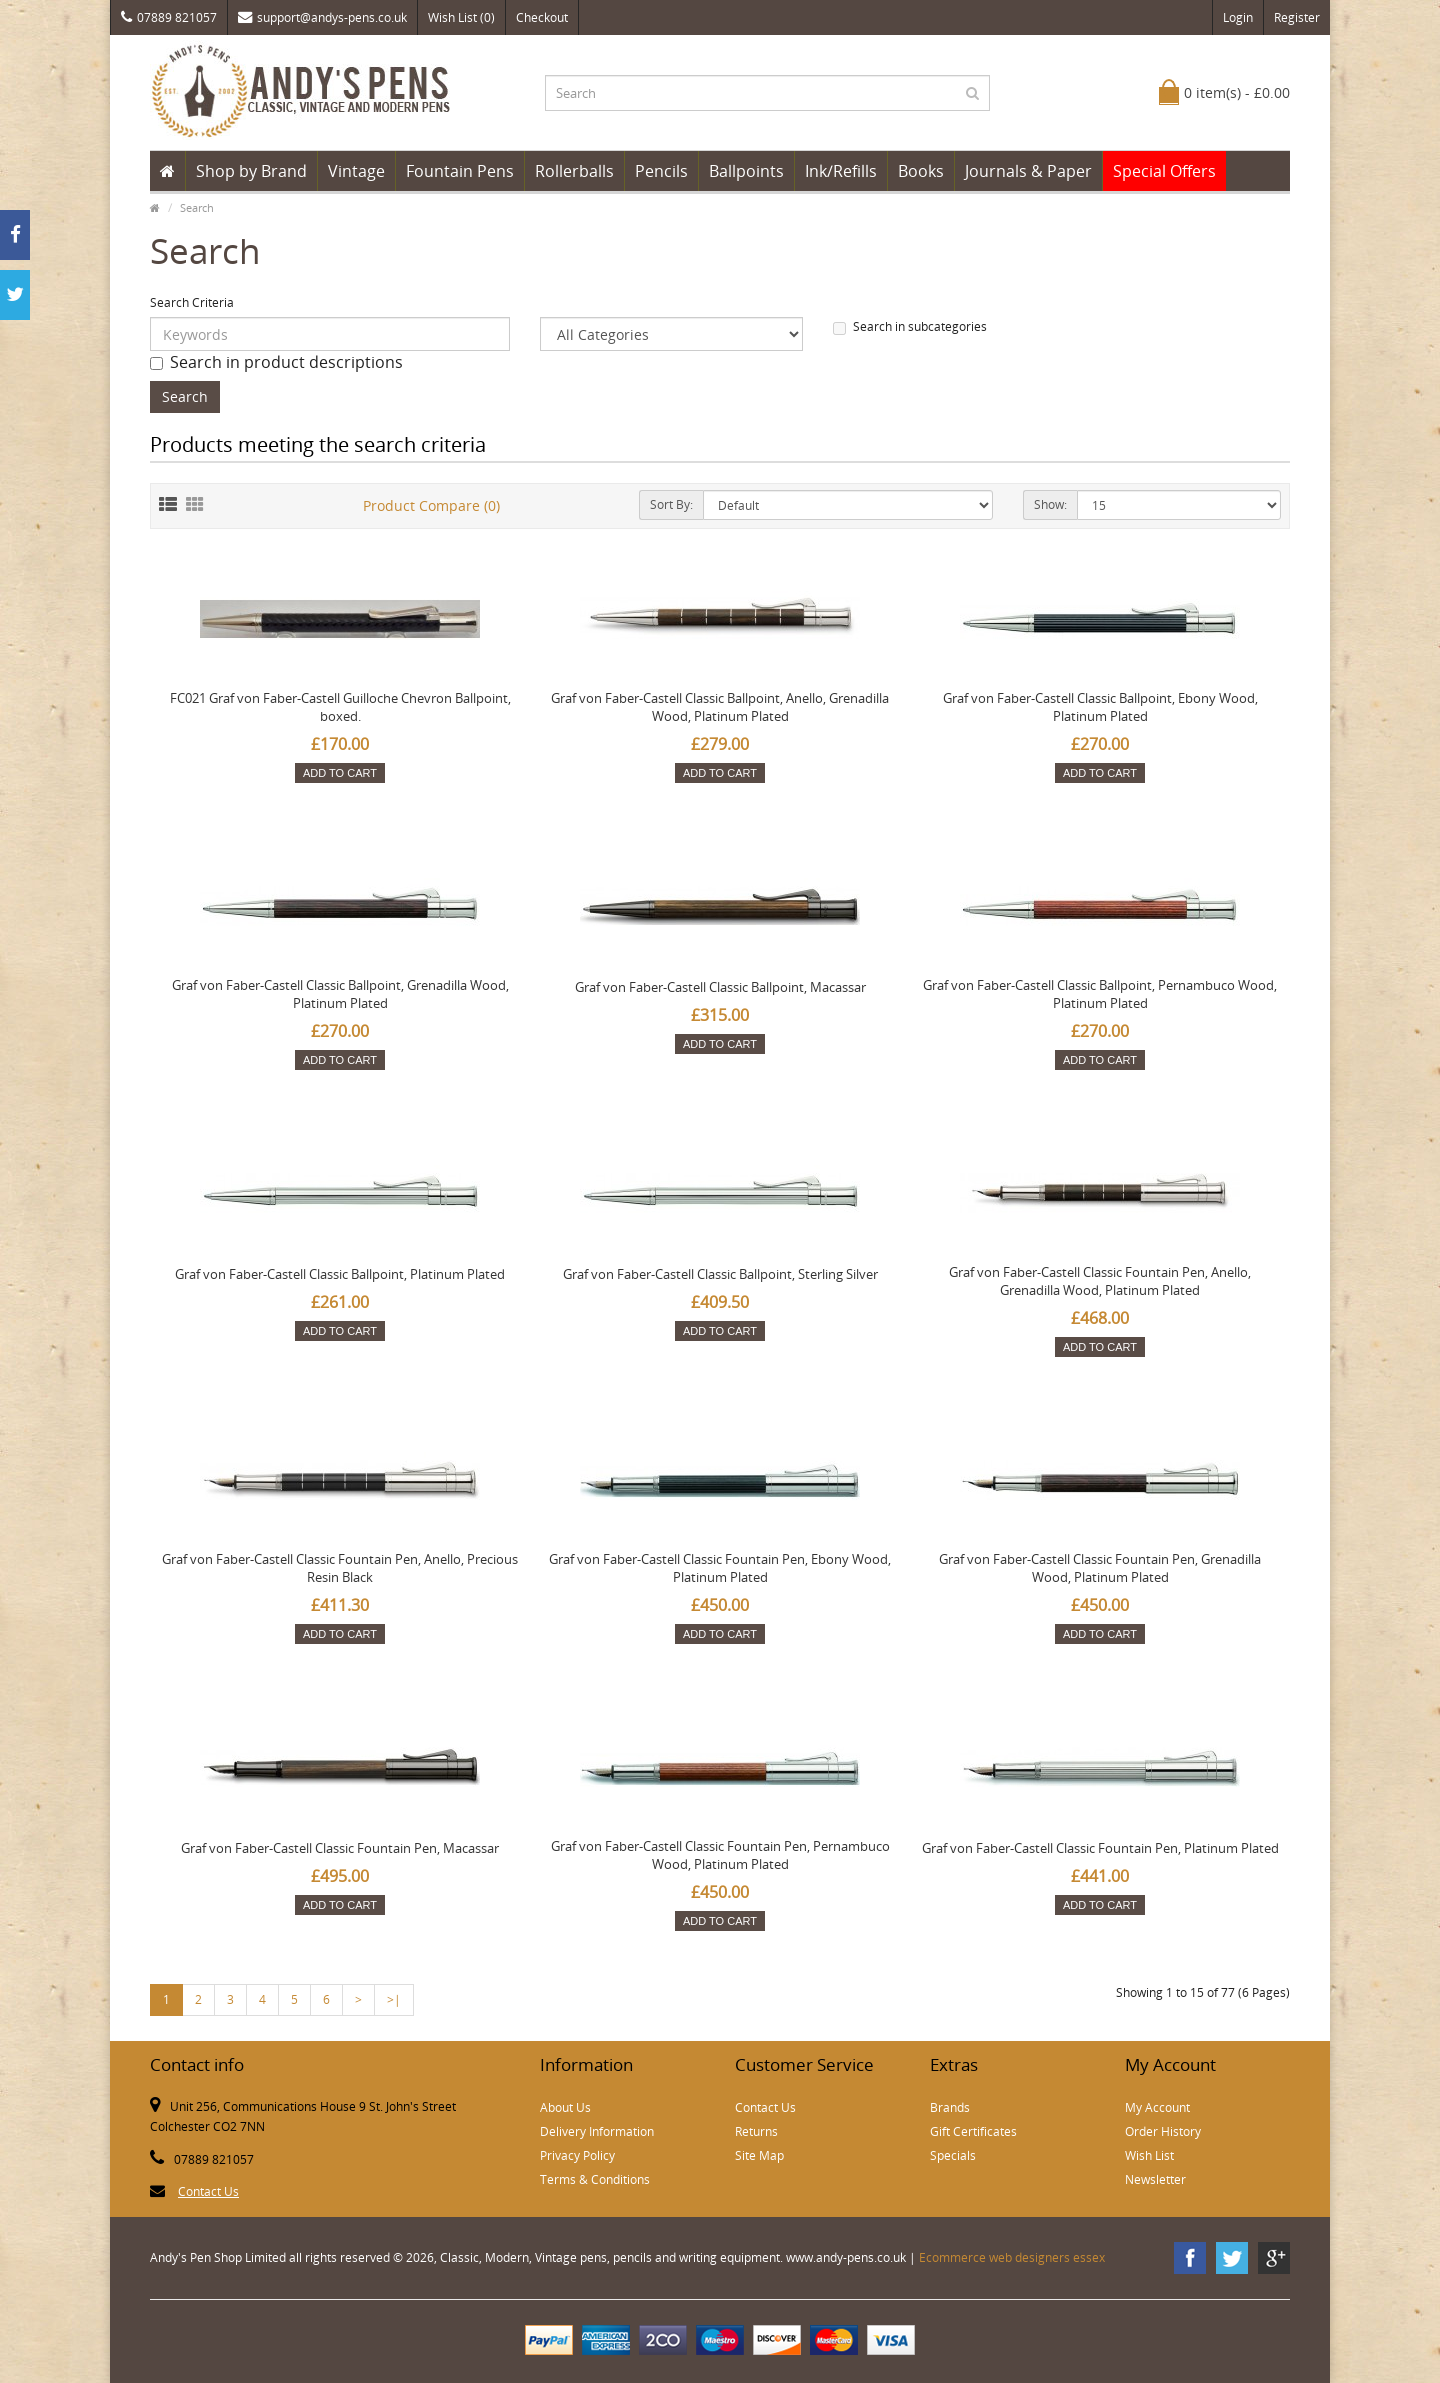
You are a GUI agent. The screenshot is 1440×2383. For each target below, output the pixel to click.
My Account (1157, 2107)
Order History (1163, 2131)
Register (1297, 17)
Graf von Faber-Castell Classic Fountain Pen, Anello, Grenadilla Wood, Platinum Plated (1100, 1281)
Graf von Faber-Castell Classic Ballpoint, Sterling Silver (720, 1274)
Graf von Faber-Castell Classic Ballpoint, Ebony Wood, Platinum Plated (1100, 707)
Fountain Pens (460, 171)
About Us (565, 2107)
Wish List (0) (461, 17)
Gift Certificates (973, 2131)
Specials (953, 2155)
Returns (756, 2131)
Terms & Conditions (595, 2179)
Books (921, 171)
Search (197, 207)
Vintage (356, 171)
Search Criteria (192, 302)
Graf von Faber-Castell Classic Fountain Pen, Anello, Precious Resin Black (340, 1568)
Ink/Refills (841, 171)
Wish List (1149, 2155)
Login (1238, 17)
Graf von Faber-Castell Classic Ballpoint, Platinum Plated (340, 1274)
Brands (950, 2107)
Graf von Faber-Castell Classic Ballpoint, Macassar (720, 987)
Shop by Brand (251, 171)
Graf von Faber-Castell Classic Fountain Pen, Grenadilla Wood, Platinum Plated (1100, 1568)
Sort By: (671, 504)
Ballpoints (746, 171)
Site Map (759, 2155)
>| (394, 1999)
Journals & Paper (1028, 171)
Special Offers (1164, 171)
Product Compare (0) (431, 505)
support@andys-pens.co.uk (322, 17)
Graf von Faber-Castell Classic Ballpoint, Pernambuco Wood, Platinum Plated (1100, 994)
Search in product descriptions (276, 362)
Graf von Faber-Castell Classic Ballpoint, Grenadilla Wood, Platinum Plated (340, 994)
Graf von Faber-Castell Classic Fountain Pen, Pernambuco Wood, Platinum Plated (720, 1855)
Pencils (661, 171)
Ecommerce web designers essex (1012, 2257)
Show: (1050, 504)
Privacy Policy (577, 2155)
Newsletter (1155, 2179)
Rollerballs (574, 171)
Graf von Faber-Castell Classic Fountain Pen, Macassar (340, 1848)
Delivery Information (597, 2131)
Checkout (542, 17)
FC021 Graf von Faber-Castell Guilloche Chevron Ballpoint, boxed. (340, 707)
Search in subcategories (910, 326)
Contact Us (208, 2191)
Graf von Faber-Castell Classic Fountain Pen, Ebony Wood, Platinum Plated (720, 1568)
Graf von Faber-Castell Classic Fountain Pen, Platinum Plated (1100, 1848)
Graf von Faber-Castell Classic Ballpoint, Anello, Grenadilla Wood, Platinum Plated (720, 707)
